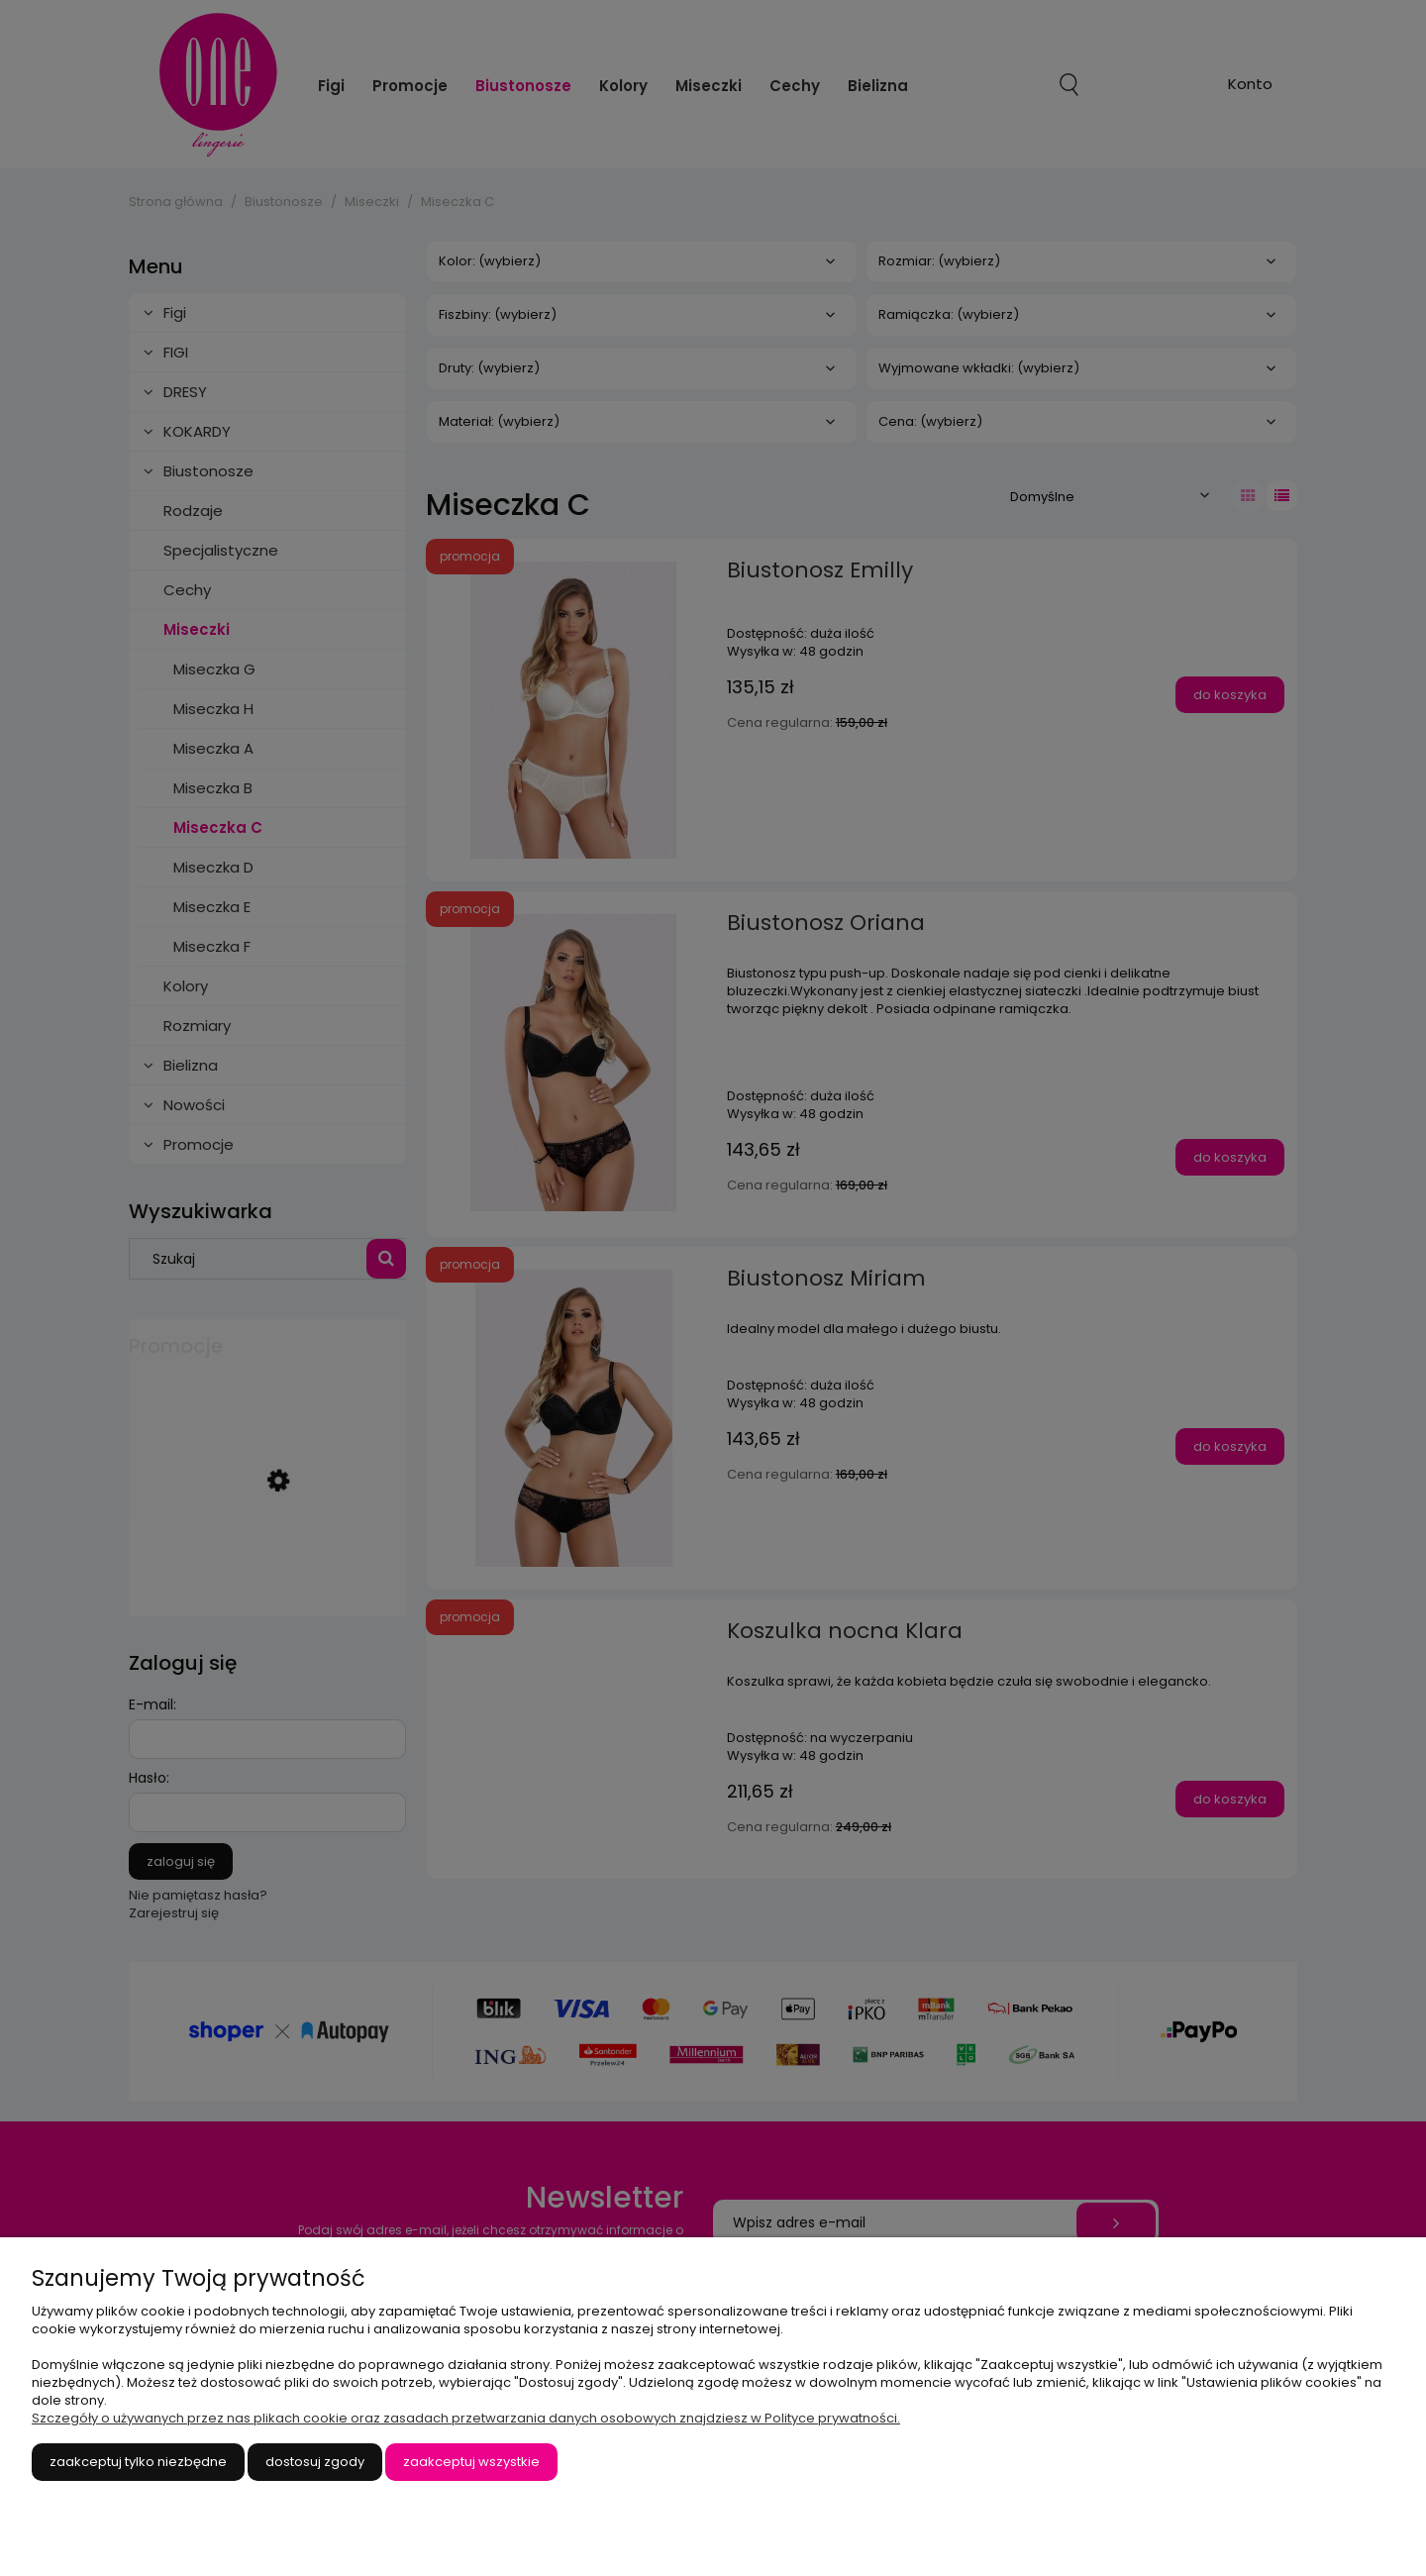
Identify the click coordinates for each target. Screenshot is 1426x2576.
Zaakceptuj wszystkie (471, 2461)
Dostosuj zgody (314, 2461)
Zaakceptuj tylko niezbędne (138, 2461)
